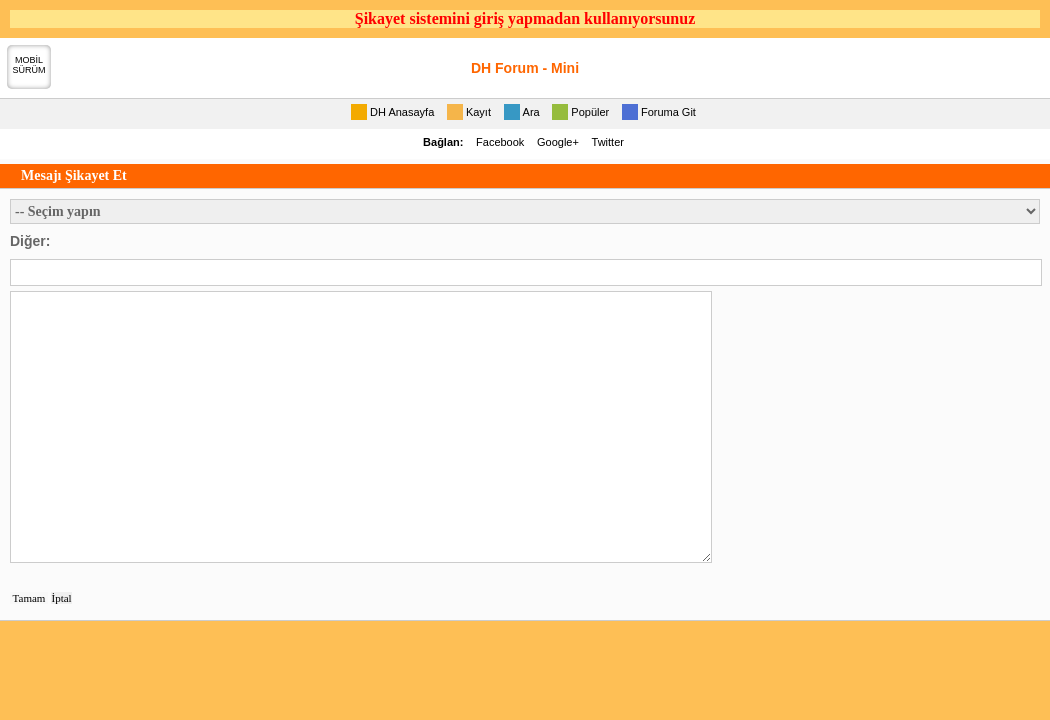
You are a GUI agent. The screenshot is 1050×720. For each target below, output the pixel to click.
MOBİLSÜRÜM (29, 65)
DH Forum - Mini (525, 68)
